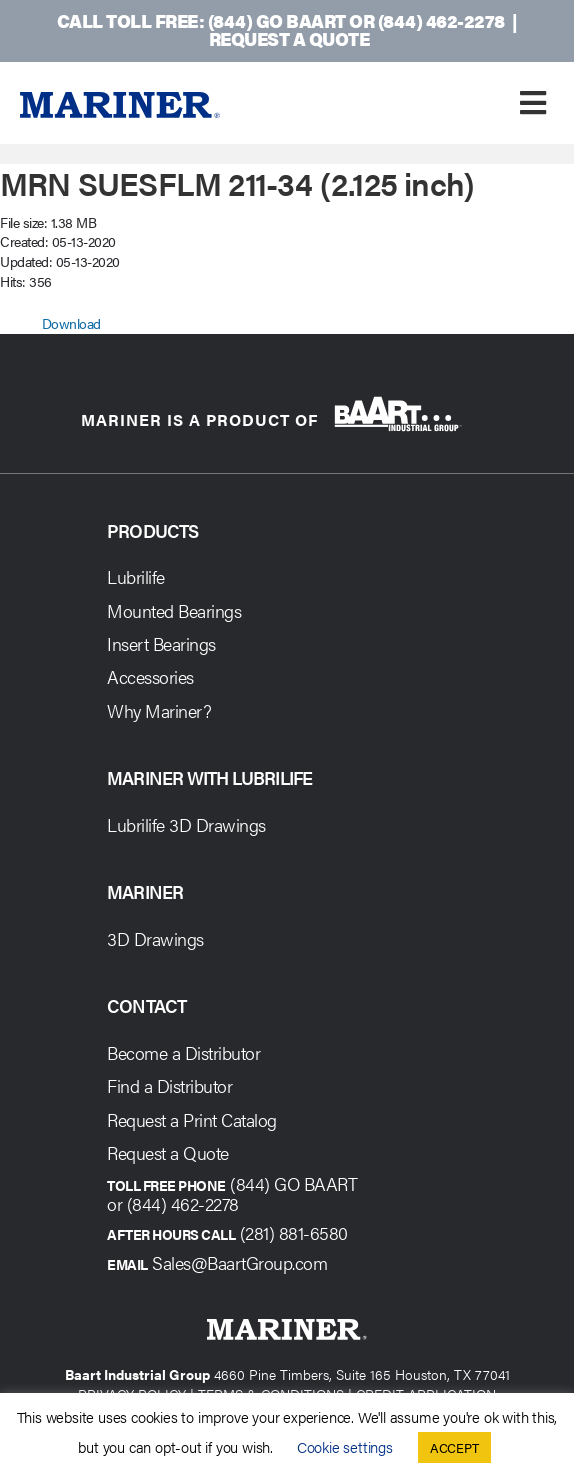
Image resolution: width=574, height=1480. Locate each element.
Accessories (150, 676)
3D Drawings (155, 938)
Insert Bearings (161, 643)
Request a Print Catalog (192, 1119)
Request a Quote (289, 38)
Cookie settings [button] (345, 1446)
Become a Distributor (183, 1052)
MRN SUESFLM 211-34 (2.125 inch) (237, 182)
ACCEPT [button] (454, 1447)
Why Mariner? (159, 710)
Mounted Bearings (174, 610)
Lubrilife (136, 576)
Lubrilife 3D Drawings (186, 824)
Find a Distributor (169, 1085)
